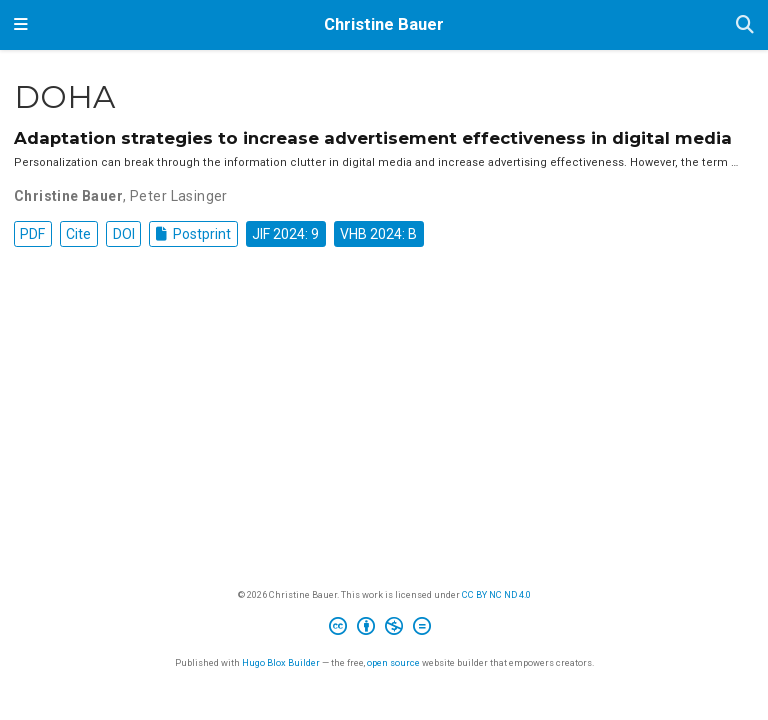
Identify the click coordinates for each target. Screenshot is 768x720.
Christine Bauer (384, 24)
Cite (78, 234)
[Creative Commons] (384, 629)
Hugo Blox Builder (281, 662)
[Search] (745, 25)
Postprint (193, 234)
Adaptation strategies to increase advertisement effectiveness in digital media (373, 138)
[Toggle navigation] (21, 25)
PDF (32, 234)
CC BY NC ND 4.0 (496, 594)
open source (393, 662)
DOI (124, 234)
